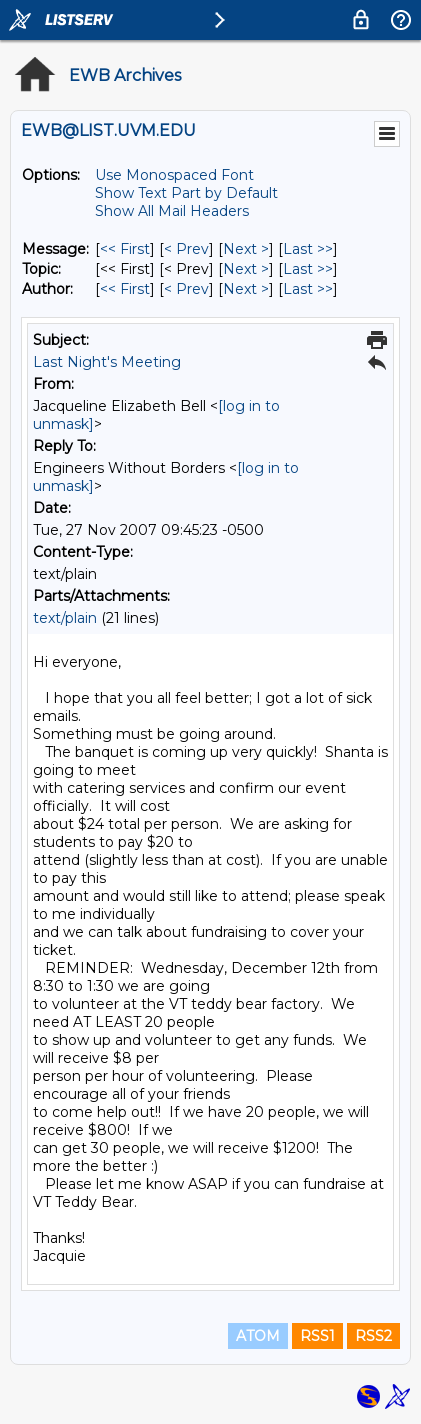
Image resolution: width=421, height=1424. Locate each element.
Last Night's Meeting (107, 362)
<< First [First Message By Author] (125, 289)
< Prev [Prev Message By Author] (186, 289)
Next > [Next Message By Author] (246, 289)
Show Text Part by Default (186, 193)
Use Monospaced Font (174, 175)
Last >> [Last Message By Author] (308, 289)
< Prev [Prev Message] (186, 249)
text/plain (65, 618)
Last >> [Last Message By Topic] (308, 269)
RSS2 (373, 1336)
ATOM (258, 1336)
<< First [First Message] (125, 249)
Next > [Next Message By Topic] (246, 269)
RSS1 (317, 1336)
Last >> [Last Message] (308, 249)
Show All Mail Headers (172, 211)
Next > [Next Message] (246, 249)
